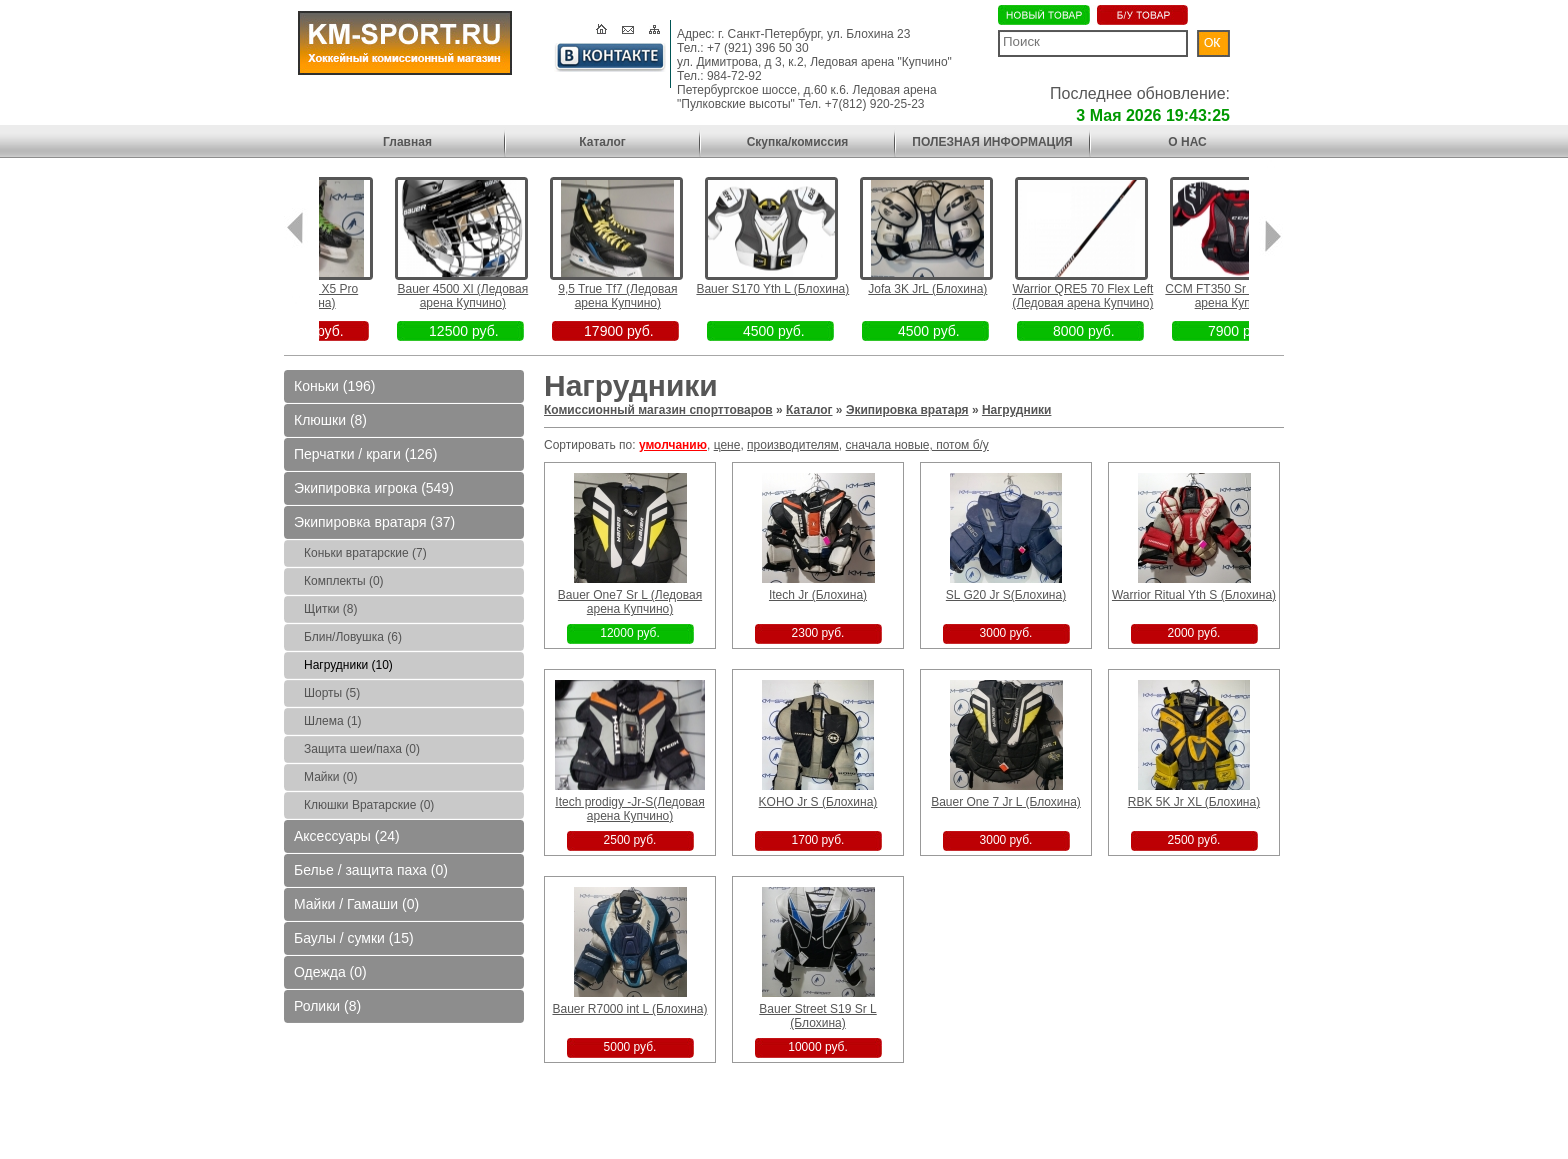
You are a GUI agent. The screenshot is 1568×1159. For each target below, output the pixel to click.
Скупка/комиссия (798, 142)
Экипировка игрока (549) (374, 488)
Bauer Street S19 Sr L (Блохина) (817, 1016)
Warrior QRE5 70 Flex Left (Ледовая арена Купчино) (1107, 296)
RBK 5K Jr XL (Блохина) (1194, 802)
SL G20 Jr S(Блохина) (1006, 595)
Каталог (602, 142)
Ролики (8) (327, 1006)
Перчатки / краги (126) (365, 454)
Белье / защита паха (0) (371, 870)
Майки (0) (330, 777)
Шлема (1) (333, 721)
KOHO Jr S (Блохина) (818, 802)
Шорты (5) (332, 693)
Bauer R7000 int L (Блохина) (629, 1009)
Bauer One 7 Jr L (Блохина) (1006, 802)
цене (727, 445)
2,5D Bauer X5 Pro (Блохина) (333, 296)
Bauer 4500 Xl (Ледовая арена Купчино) (488, 296)
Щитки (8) (330, 609)
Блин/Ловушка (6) (353, 637)
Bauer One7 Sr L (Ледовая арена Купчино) (630, 602)
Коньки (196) (334, 386)
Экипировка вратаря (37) (374, 522)
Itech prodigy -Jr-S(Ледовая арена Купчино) (629, 809)
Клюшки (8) (330, 420)
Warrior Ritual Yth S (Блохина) (1194, 595)
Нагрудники (1017, 410)
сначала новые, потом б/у (917, 445)
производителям (793, 445)
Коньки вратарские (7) (365, 553)
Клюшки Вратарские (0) (369, 805)
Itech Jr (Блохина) (818, 595)
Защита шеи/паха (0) (362, 749)
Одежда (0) (330, 972)
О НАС (1187, 142)
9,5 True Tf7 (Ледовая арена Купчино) (642, 296)
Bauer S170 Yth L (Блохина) (798, 289)
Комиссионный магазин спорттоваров (658, 410)
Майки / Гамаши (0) (356, 904)
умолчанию (673, 445)
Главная (407, 142)
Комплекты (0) (344, 581)
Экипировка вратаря (907, 410)
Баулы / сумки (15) (354, 938)
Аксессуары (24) (347, 836)
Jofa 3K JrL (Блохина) (953, 289)
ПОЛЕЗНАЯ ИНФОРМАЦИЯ (992, 142)
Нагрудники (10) (348, 665)
